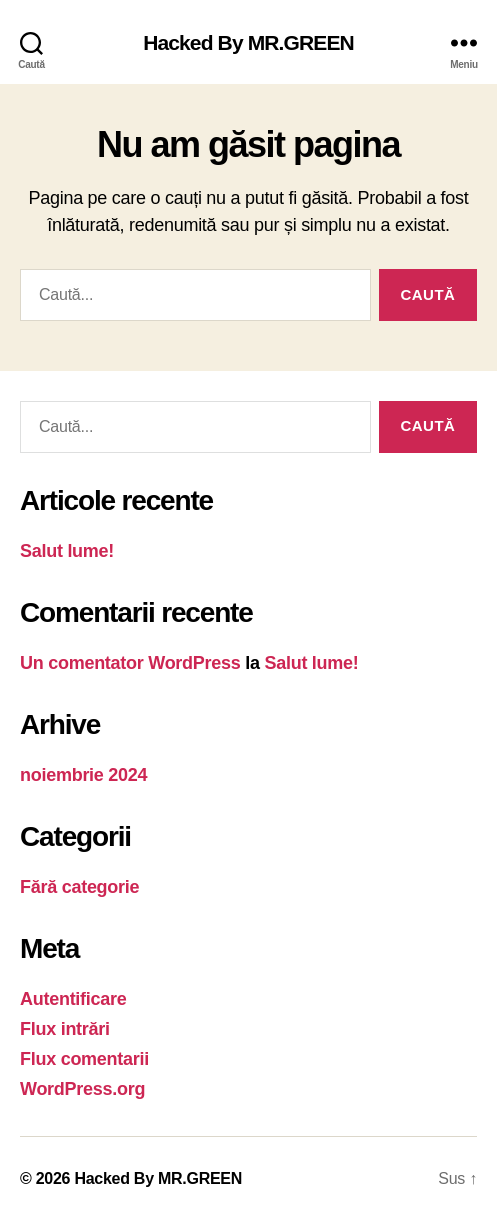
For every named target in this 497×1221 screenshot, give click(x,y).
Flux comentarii (84, 1059)
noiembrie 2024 (83, 775)
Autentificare (73, 999)
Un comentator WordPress (130, 663)
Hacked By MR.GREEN (248, 42)
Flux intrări (65, 1029)
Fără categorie (79, 887)
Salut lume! (67, 551)
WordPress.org (82, 1089)
